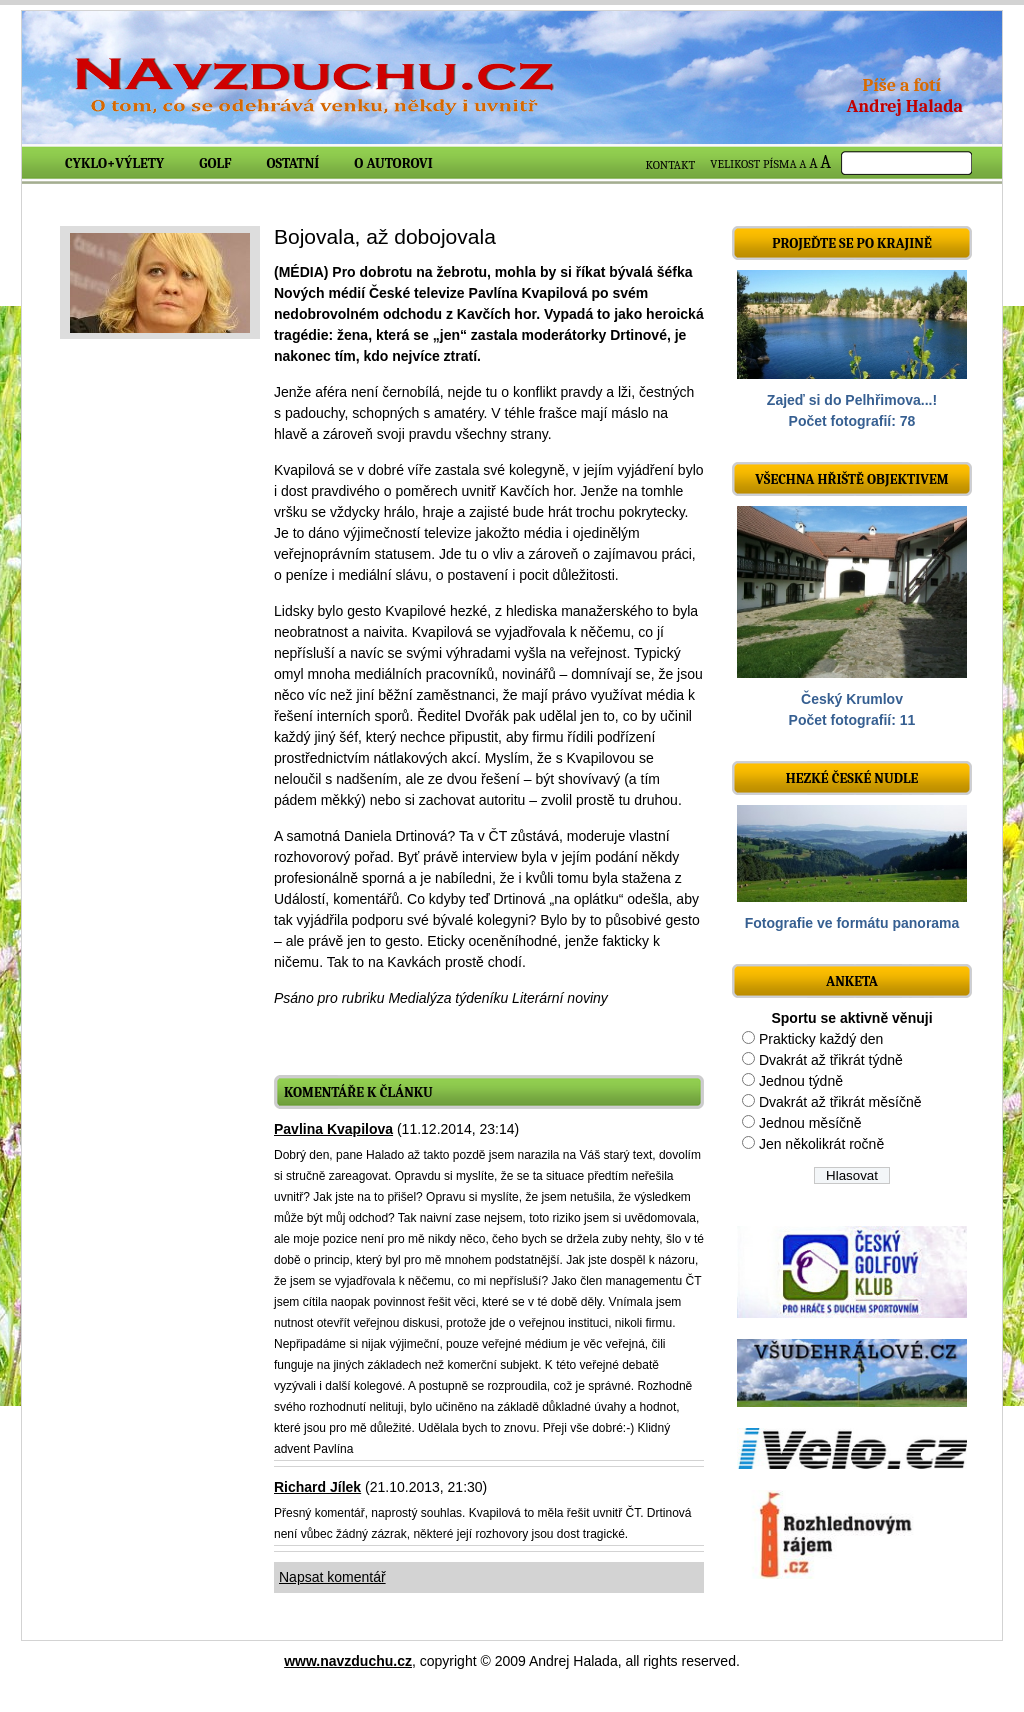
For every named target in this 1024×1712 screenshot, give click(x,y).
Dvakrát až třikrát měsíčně (840, 1102)
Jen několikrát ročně (821, 1144)
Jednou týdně (801, 1081)
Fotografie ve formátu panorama (852, 923)
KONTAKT (671, 165)
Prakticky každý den (821, 1039)
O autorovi (393, 163)
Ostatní (293, 163)
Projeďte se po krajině (852, 243)
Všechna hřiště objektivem (851, 479)
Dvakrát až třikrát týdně (831, 1060)
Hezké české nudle (852, 778)
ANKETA (852, 981)
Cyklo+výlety (114, 163)
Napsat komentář (332, 1577)
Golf (215, 163)
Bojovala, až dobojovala (385, 236)
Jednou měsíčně (810, 1123)
